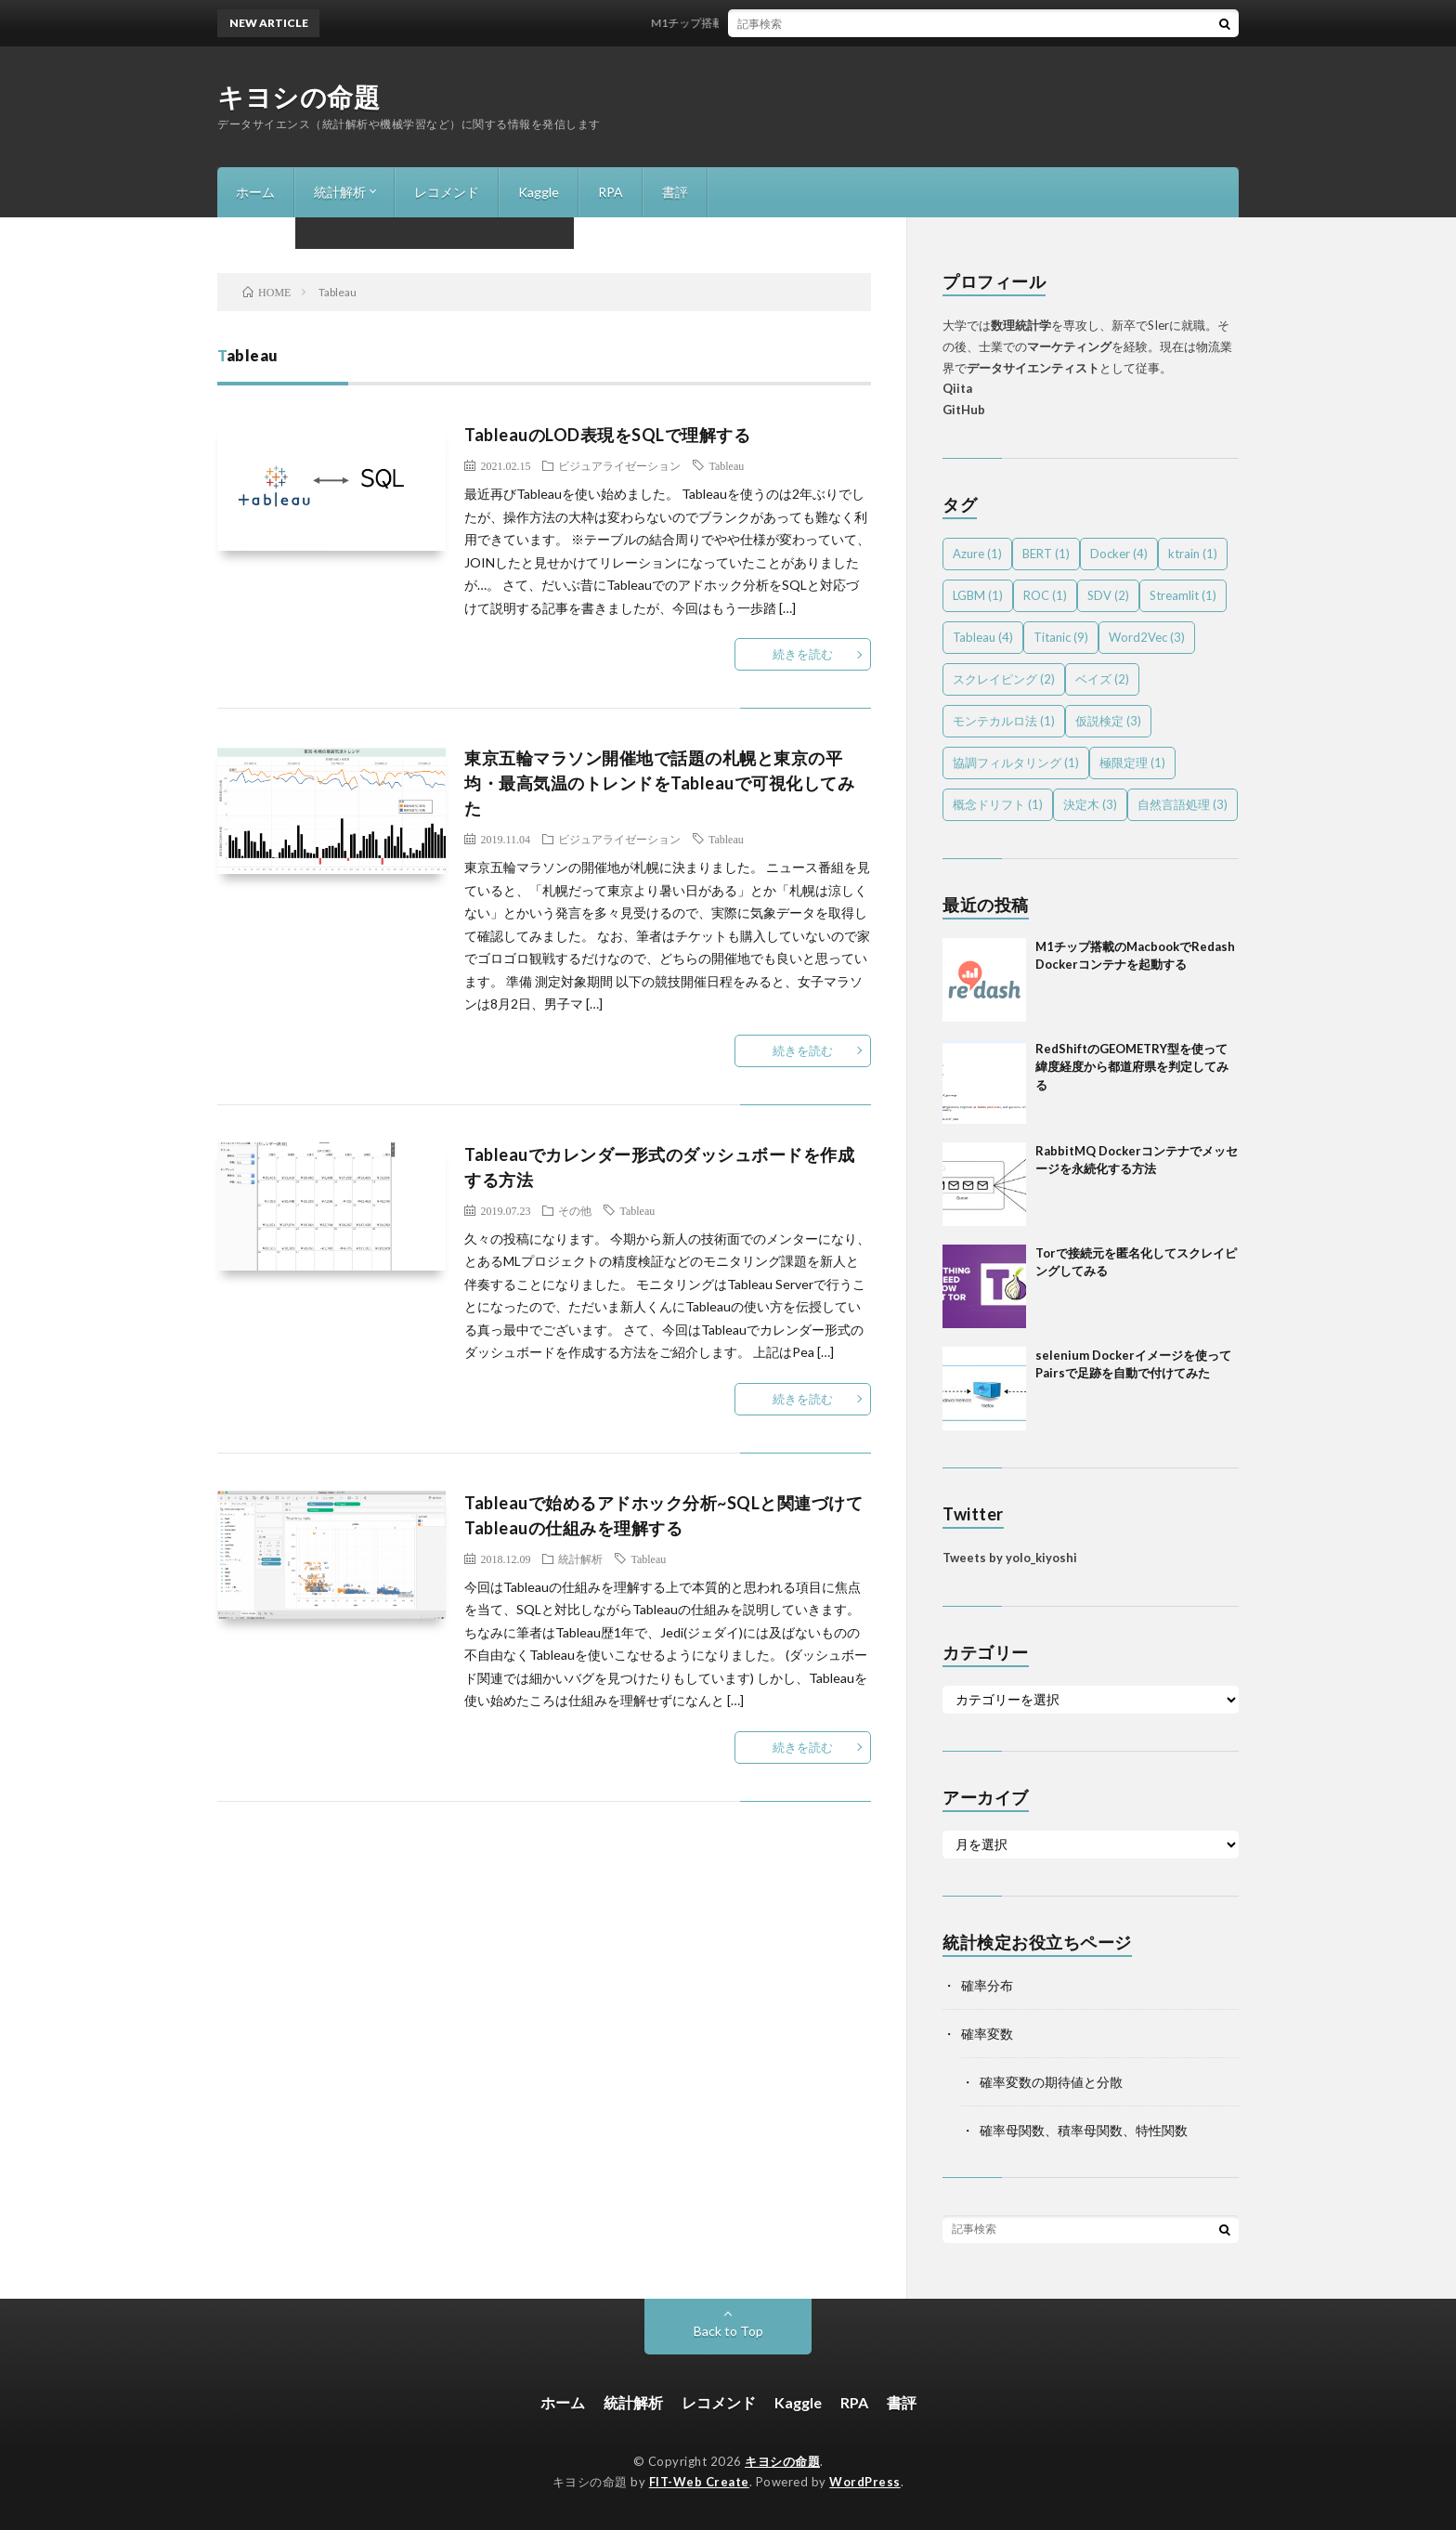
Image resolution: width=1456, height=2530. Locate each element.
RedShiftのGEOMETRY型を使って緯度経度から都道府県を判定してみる (1131, 1066)
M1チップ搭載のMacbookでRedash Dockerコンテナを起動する (824, 23)
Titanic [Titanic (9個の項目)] (1061, 637)
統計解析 (340, 192)
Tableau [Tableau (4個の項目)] (983, 637)
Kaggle (538, 192)
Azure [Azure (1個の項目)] (977, 553)
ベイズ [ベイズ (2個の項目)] (1102, 679)
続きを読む (803, 653)
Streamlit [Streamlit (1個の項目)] (1183, 595)
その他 (575, 1210)
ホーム (255, 192)
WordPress (865, 2481)
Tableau (726, 465)
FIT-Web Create (699, 2481)
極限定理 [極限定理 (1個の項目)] (1132, 762)
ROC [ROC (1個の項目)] (1045, 595)
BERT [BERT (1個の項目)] (1046, 553)
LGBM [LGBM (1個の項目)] (978, 595)
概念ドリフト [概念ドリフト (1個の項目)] (998, 804)
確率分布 (987, 1985)
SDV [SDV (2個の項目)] (1108, 595)
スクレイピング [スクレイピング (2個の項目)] (1004, 679)
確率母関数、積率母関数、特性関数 (1084, 2130)
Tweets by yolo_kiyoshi (1009, 1557)
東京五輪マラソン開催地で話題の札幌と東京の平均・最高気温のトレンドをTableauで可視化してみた (659, 783)
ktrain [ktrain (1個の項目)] (1192, 553)
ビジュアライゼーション (619, 465)
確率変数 (987, 2033)
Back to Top (728, 2331)
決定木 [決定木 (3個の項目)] (1090, 804)
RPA (610, 192)
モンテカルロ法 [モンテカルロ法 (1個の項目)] (1004, 720)
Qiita (957, 388)
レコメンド (446, 192)
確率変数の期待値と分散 (1051, 2082)
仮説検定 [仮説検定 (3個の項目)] (1108, 720)
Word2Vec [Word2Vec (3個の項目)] (1147, 637)
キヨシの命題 (298, 97)
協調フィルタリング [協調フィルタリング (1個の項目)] (1016, 762)
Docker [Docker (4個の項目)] (1119, 553)
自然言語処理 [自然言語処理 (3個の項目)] (1183, 804)
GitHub (963, 409)
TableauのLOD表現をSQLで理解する (607, 434)
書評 (675, 192)
